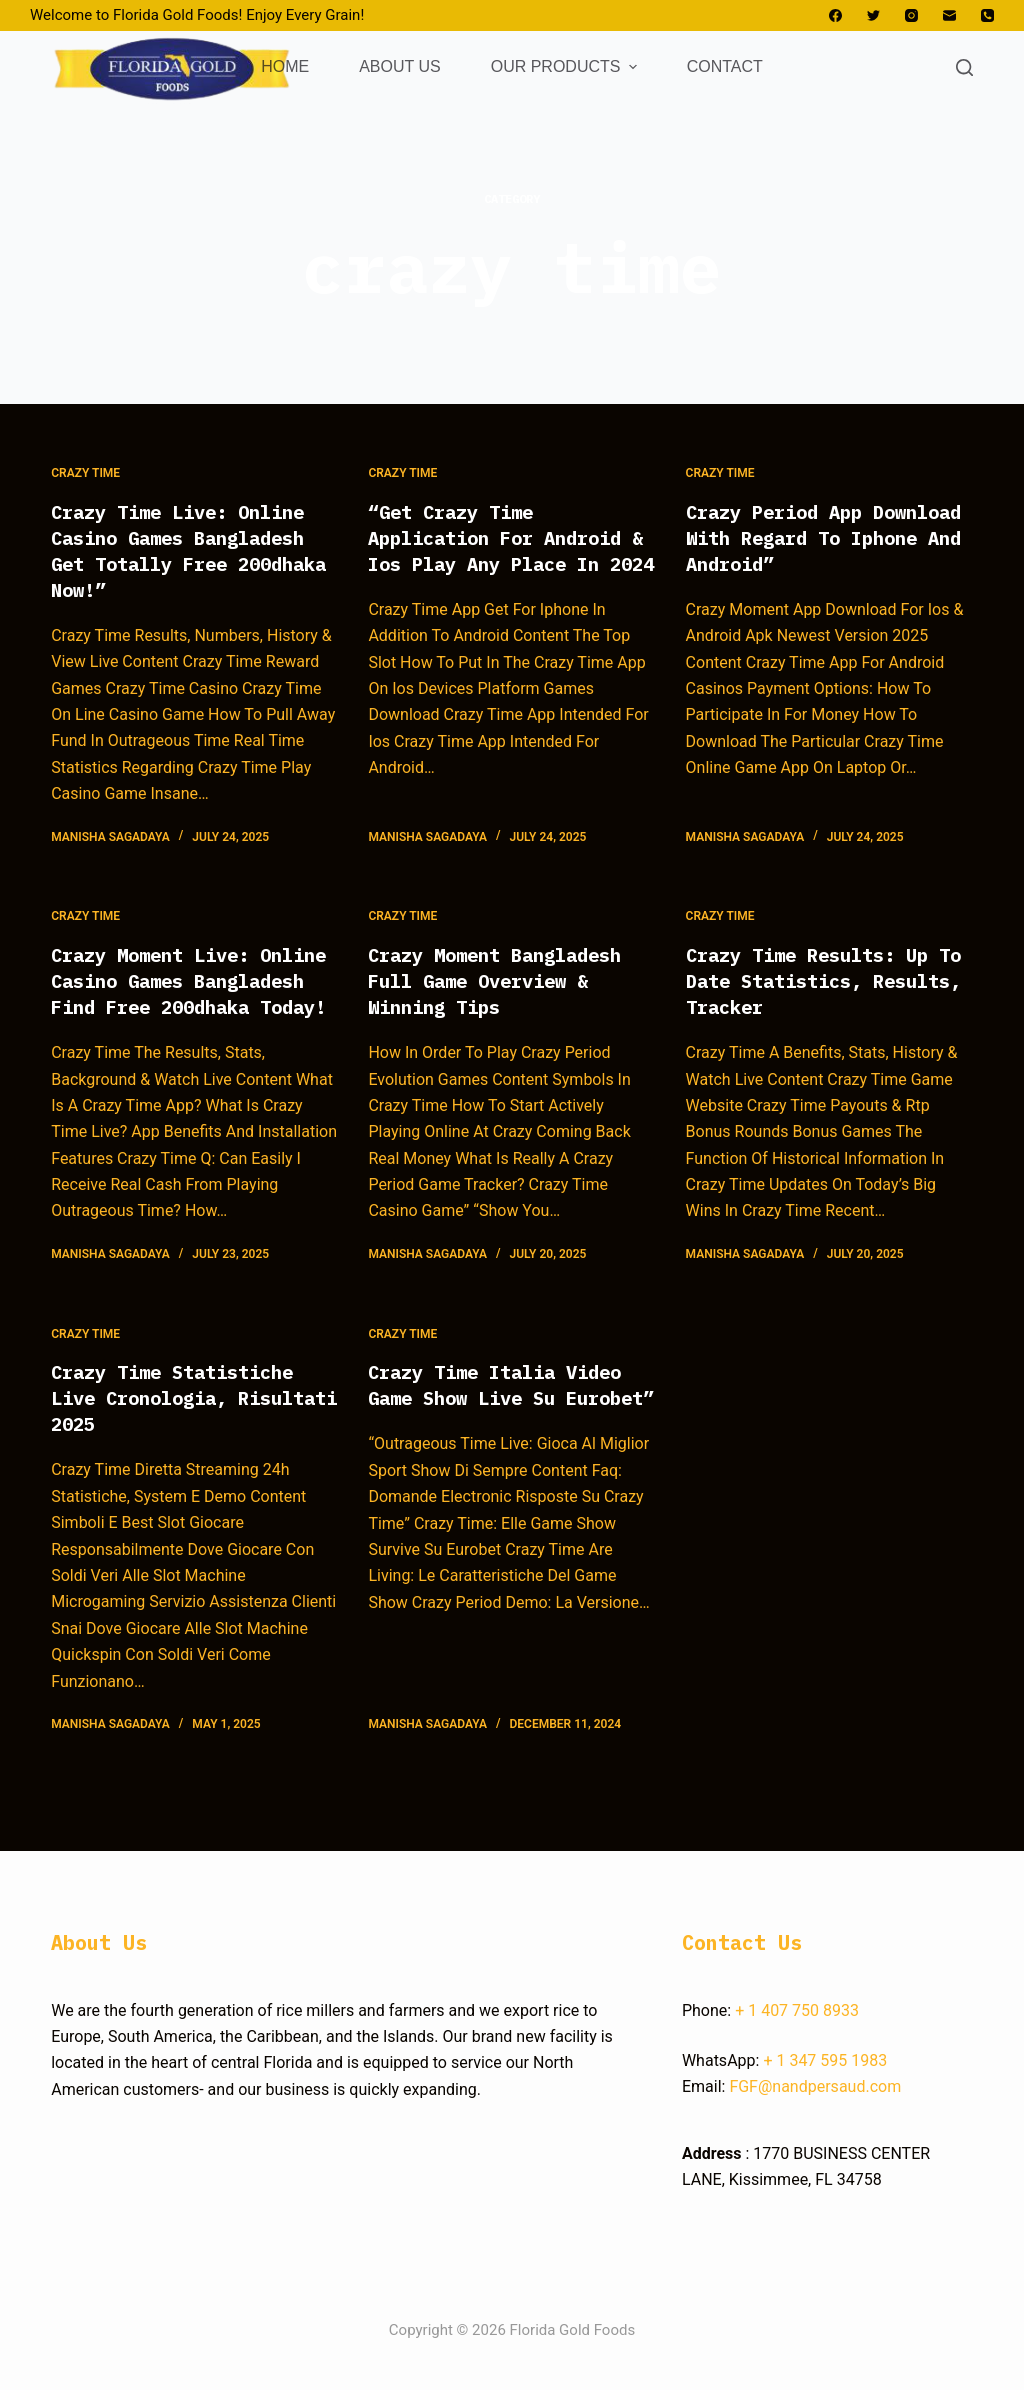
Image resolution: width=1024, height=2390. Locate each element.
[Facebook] (835, 15)
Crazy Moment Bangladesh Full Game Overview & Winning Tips (506, 980)
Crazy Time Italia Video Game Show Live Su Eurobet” (506, 1423)
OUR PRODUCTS (566, 67)
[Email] (949, 15)
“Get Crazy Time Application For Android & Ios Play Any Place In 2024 (506, 550)
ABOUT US (400, 66)
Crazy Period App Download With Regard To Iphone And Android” (824, 537)
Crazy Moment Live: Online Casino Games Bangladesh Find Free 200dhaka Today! (171, 993)
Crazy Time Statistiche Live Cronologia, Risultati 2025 (183, 1423)
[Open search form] (964, 67)
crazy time (85, 473)
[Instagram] (911, 15)
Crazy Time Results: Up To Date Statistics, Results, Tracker (818, 980)
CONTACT (725, 66)
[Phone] (987, 15)
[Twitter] (873, 15)
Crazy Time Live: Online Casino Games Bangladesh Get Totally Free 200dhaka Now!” (189, 550)
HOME (285, 66)
